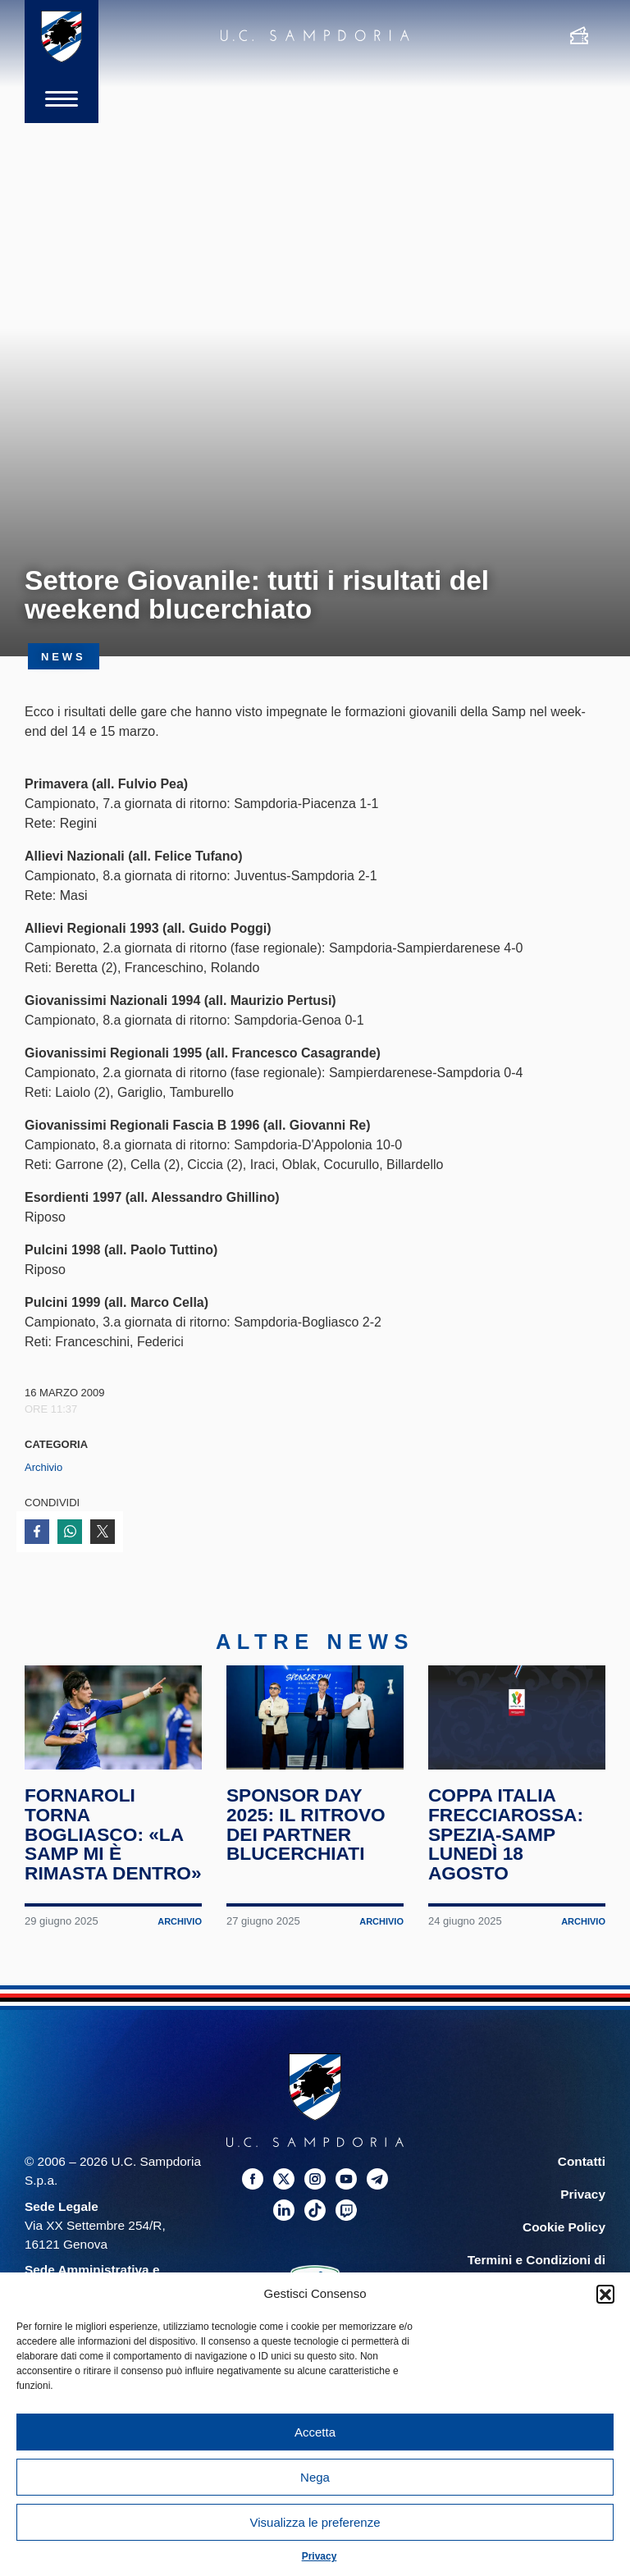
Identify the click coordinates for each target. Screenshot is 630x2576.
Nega (315, 2477)
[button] (605, 2294)
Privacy (319, 2556)
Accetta (315, 2432)
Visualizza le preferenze (315, 2522)
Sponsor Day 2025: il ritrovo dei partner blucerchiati (306, 1824)
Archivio (43, 1467)
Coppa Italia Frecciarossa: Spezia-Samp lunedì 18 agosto (505, 1834)
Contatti (581, 2161)
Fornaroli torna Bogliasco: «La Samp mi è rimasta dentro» (113, 1834)
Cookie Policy (564, 2227)
